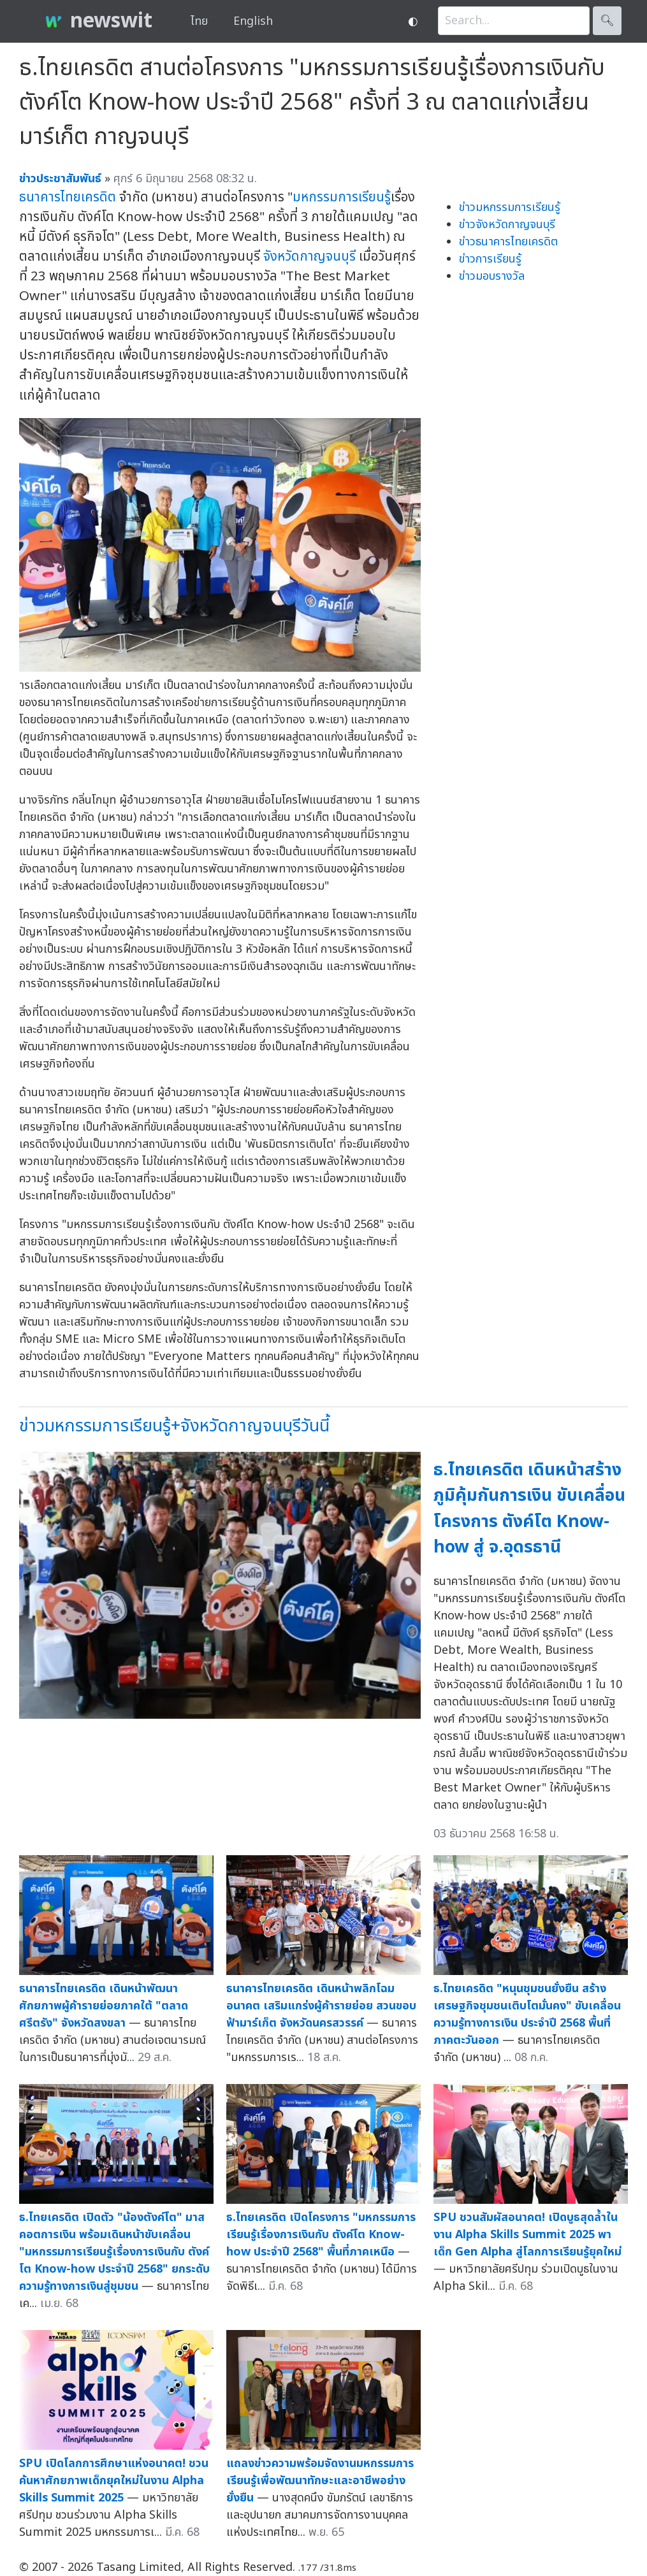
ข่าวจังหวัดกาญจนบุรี (507, 224)
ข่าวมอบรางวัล (492, 276)
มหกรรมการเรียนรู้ (342, 197)
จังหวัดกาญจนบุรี (309, 256)
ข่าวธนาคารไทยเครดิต (508, 241)
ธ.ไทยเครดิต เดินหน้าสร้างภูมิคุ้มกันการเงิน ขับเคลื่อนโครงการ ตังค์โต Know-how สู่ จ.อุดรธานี (529, 1509)
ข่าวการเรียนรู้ (490, 259)
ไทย (199, 21)
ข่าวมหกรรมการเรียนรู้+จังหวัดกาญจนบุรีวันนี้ (174, 1426)
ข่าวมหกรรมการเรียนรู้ (509, 207)
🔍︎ (607, 20)
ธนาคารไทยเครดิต (67, 197)
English (253, 21)
